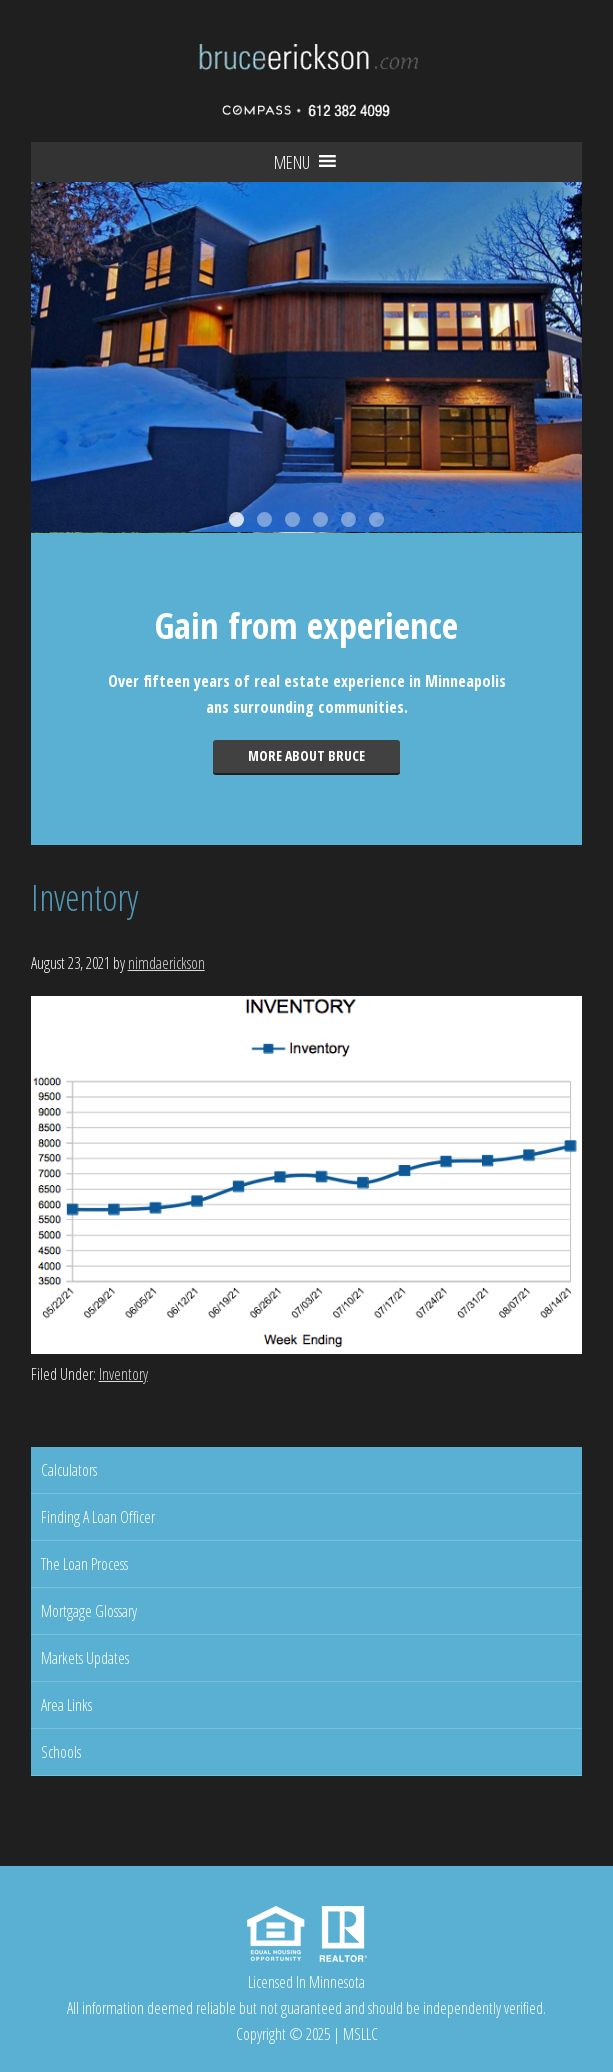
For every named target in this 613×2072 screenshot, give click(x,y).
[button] (292, 162)
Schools (61, 1752)
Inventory (123, 1374)
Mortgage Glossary (89, 1611)
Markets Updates (85, 1658)
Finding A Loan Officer (98, 1517)
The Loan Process (84, 1564)
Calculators (69, 1470)
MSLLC (360, 2034)
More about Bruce (306, 755)
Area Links (66, 1705)
